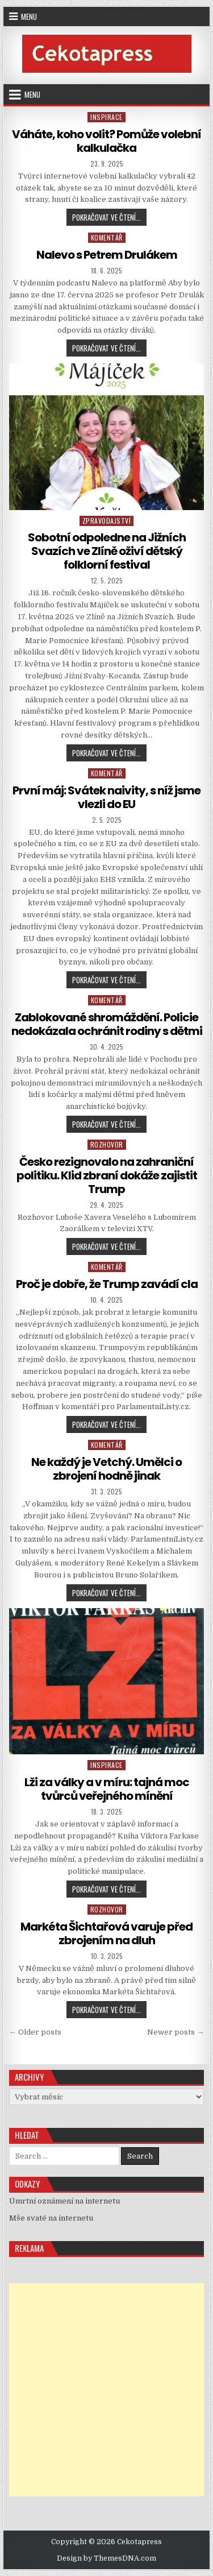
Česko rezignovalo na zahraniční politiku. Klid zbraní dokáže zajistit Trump (106, 1175)
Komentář (107, 237)
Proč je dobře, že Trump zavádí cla (107, 1284)
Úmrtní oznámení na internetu (64, 2201)
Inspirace (106, 117)
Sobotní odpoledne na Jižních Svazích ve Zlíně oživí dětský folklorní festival (107, 551)
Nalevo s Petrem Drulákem (106, 255)
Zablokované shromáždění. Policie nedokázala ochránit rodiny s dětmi (106, 1024)
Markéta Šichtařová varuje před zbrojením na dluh (106, 1933)
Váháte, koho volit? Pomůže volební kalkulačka (106, 141)
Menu (29, 16)
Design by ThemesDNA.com (106, 2558)
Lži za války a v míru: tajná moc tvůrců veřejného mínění (106, 1789)
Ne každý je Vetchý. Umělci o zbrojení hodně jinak (106, 1469)
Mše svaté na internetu (51, 2218)
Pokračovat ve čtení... (109, 218)
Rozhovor (106, 1144)
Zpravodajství (106, 520)
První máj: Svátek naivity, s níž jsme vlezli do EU (106, 797)
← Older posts (35, 2032)
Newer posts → (175, 2032)
